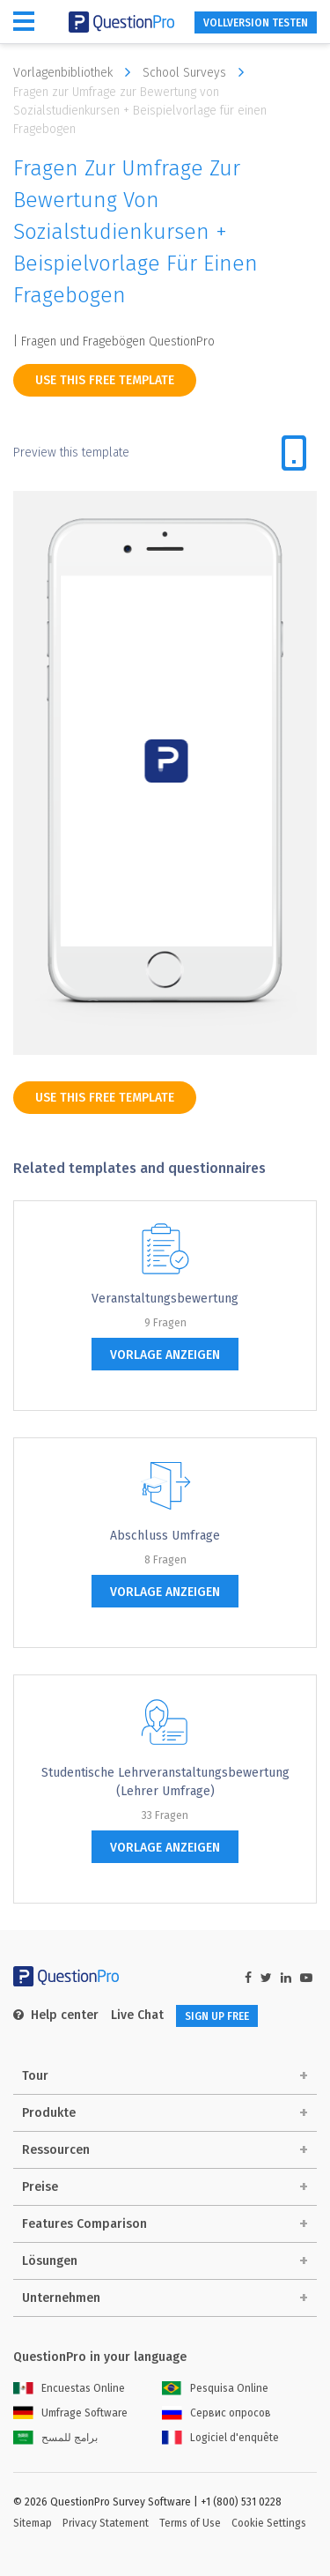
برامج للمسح (55, 2437)
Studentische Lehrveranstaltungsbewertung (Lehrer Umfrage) (165, 1782)
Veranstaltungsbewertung (165, 1298)
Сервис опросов (216, 2413)
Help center (56, 2015)
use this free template (104, 380)
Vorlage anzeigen (165, 1354)
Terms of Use (190, 2523)
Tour (35, 2075)
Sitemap (32, 2523)
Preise (40, 2186)
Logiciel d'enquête (220, 2437)
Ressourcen (56, 2149)
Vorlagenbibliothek (76, 72)
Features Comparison (84, 2223)
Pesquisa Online (215, 2388)
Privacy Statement (105, 2523)
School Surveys (198, 72)
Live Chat (137, 2015)
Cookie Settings (268, 2523)
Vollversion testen (255, 23)
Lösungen (49, 2260)
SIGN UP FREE (217, 2016)
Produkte (49, 2112)
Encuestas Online (69, 2388)
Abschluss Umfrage (165, 1535)
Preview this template (71, 452)
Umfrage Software (70, 2413)
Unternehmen (61, 2297)
